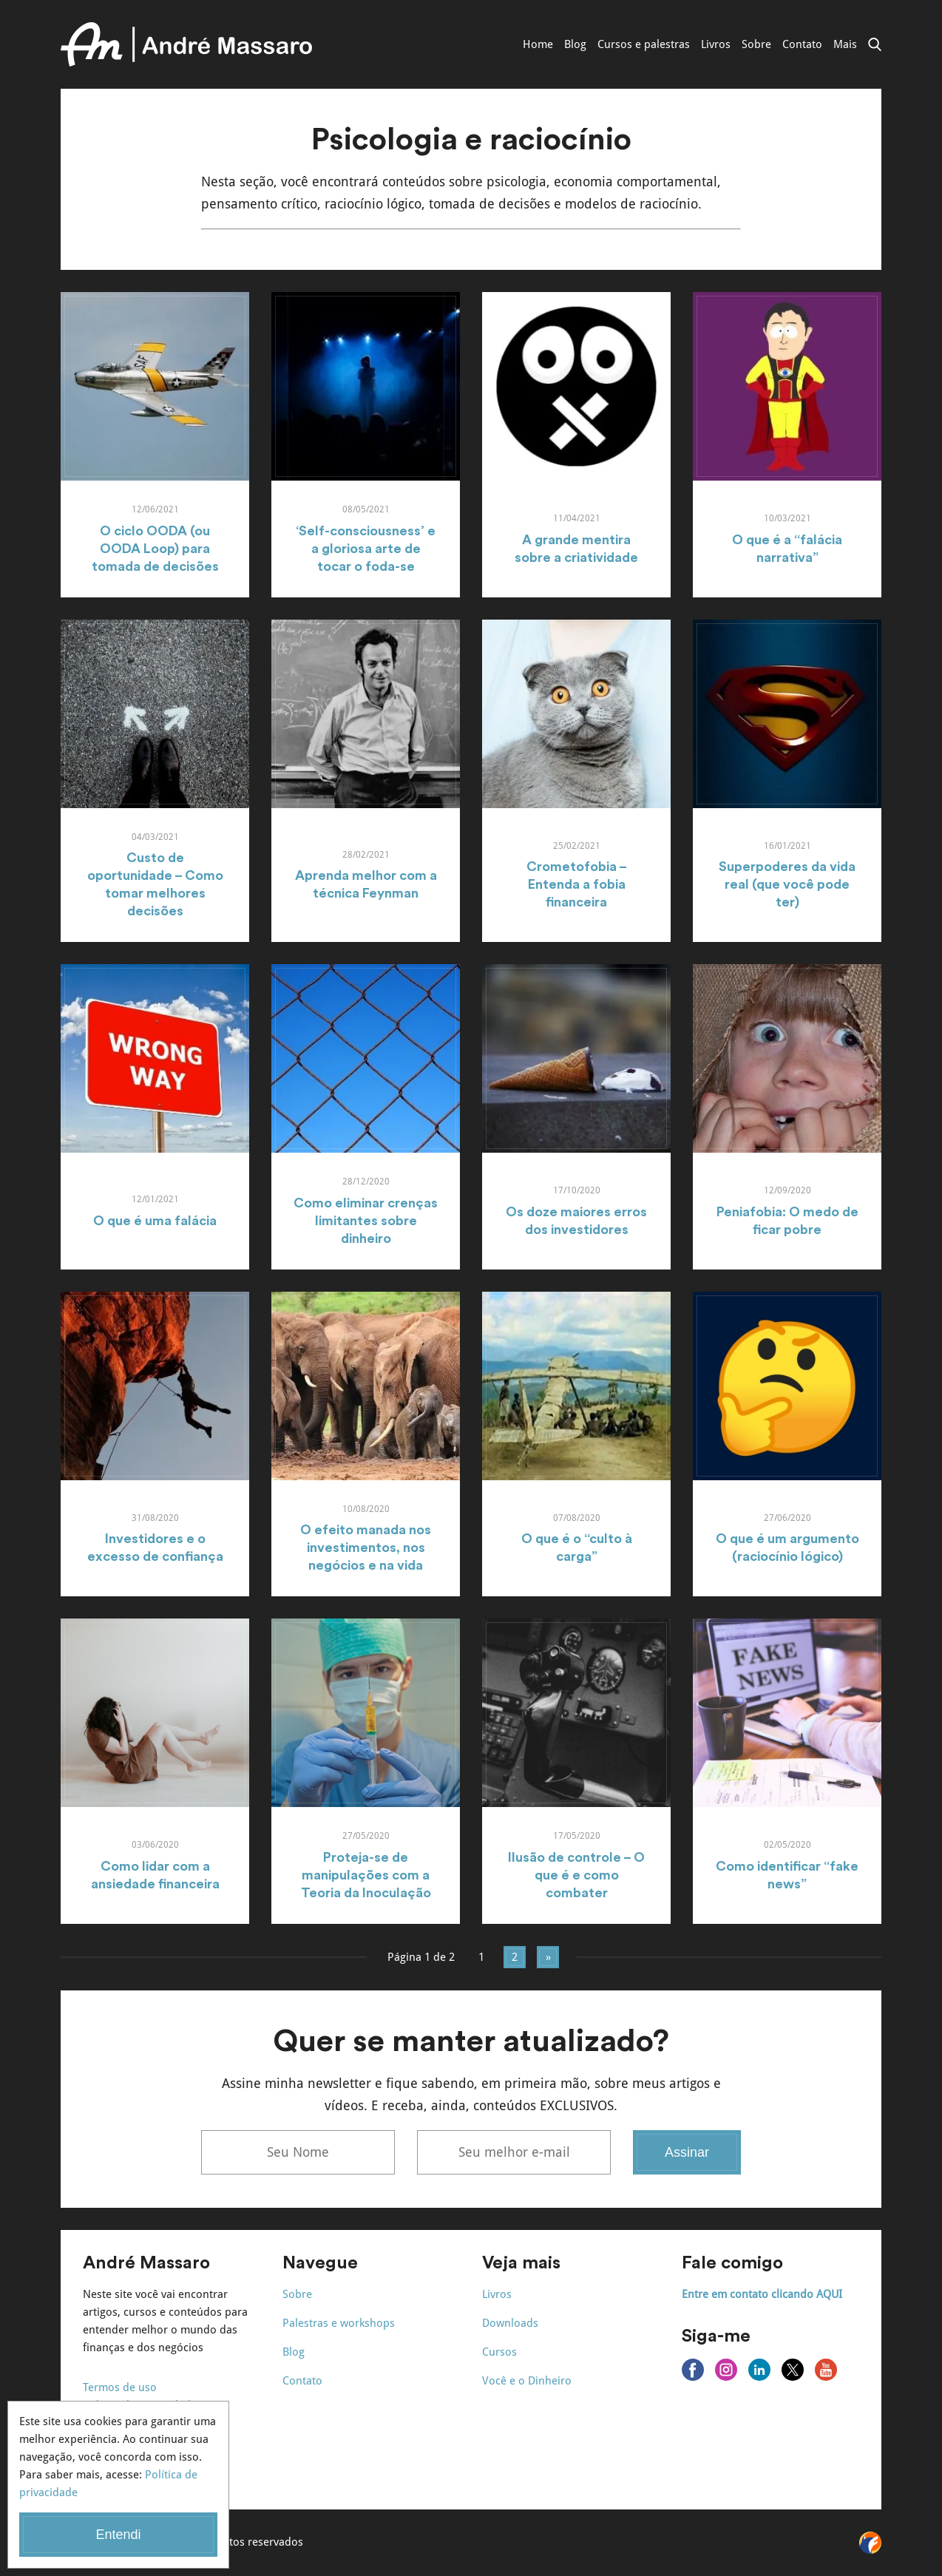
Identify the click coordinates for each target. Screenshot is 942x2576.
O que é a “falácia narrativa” (787, 548)
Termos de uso (120, 2387)
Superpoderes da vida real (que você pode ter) (787, 884)
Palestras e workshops (338, 2323)
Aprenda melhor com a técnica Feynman (366, 884)
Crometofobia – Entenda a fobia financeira (576, 884)
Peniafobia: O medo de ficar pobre (787, 1220)
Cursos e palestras (643, 44)
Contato (802, 44)
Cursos (499, 2352)
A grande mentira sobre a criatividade (576, 548)
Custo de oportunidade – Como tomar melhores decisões (155, 884)
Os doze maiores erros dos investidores (576, 1220)
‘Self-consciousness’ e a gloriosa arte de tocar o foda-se (366, 548)
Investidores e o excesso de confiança (155, 1547)
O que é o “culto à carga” (576, 1547)
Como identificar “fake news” (787, 1875)
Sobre (756, 44)
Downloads (510, 2323)
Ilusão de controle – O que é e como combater (576, 1875)
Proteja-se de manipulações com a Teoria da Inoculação (366, 1875)
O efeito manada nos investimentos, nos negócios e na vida (365, 1547)
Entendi (117, 2534)
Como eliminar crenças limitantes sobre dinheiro (366, 1220)
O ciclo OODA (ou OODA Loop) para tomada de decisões (155, 548)
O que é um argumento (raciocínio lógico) (787, 1547)
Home (538, 44)
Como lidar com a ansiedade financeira (155, 1875)
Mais (845, 44)
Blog (575, 44)
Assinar (687, 2152)
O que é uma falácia (155, 1220)
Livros (716, 44)
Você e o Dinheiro (527, 2380)
